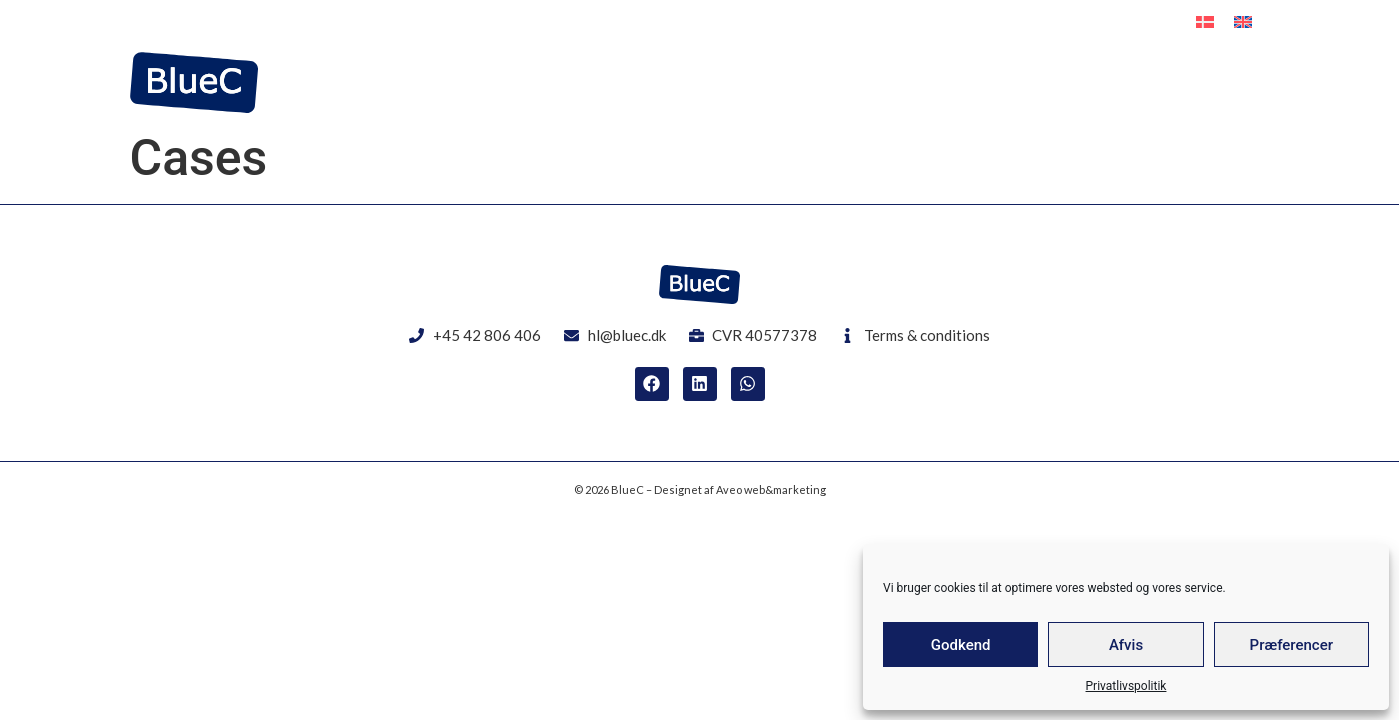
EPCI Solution (1114, 83)
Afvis (1126, 645)
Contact (1236, 83)
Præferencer (1291, 645)
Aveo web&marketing (771, 489)
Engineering (687, 83)
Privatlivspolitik (1126, 686)
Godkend (961, 645)
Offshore (807, 83)
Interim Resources (952, 83)
